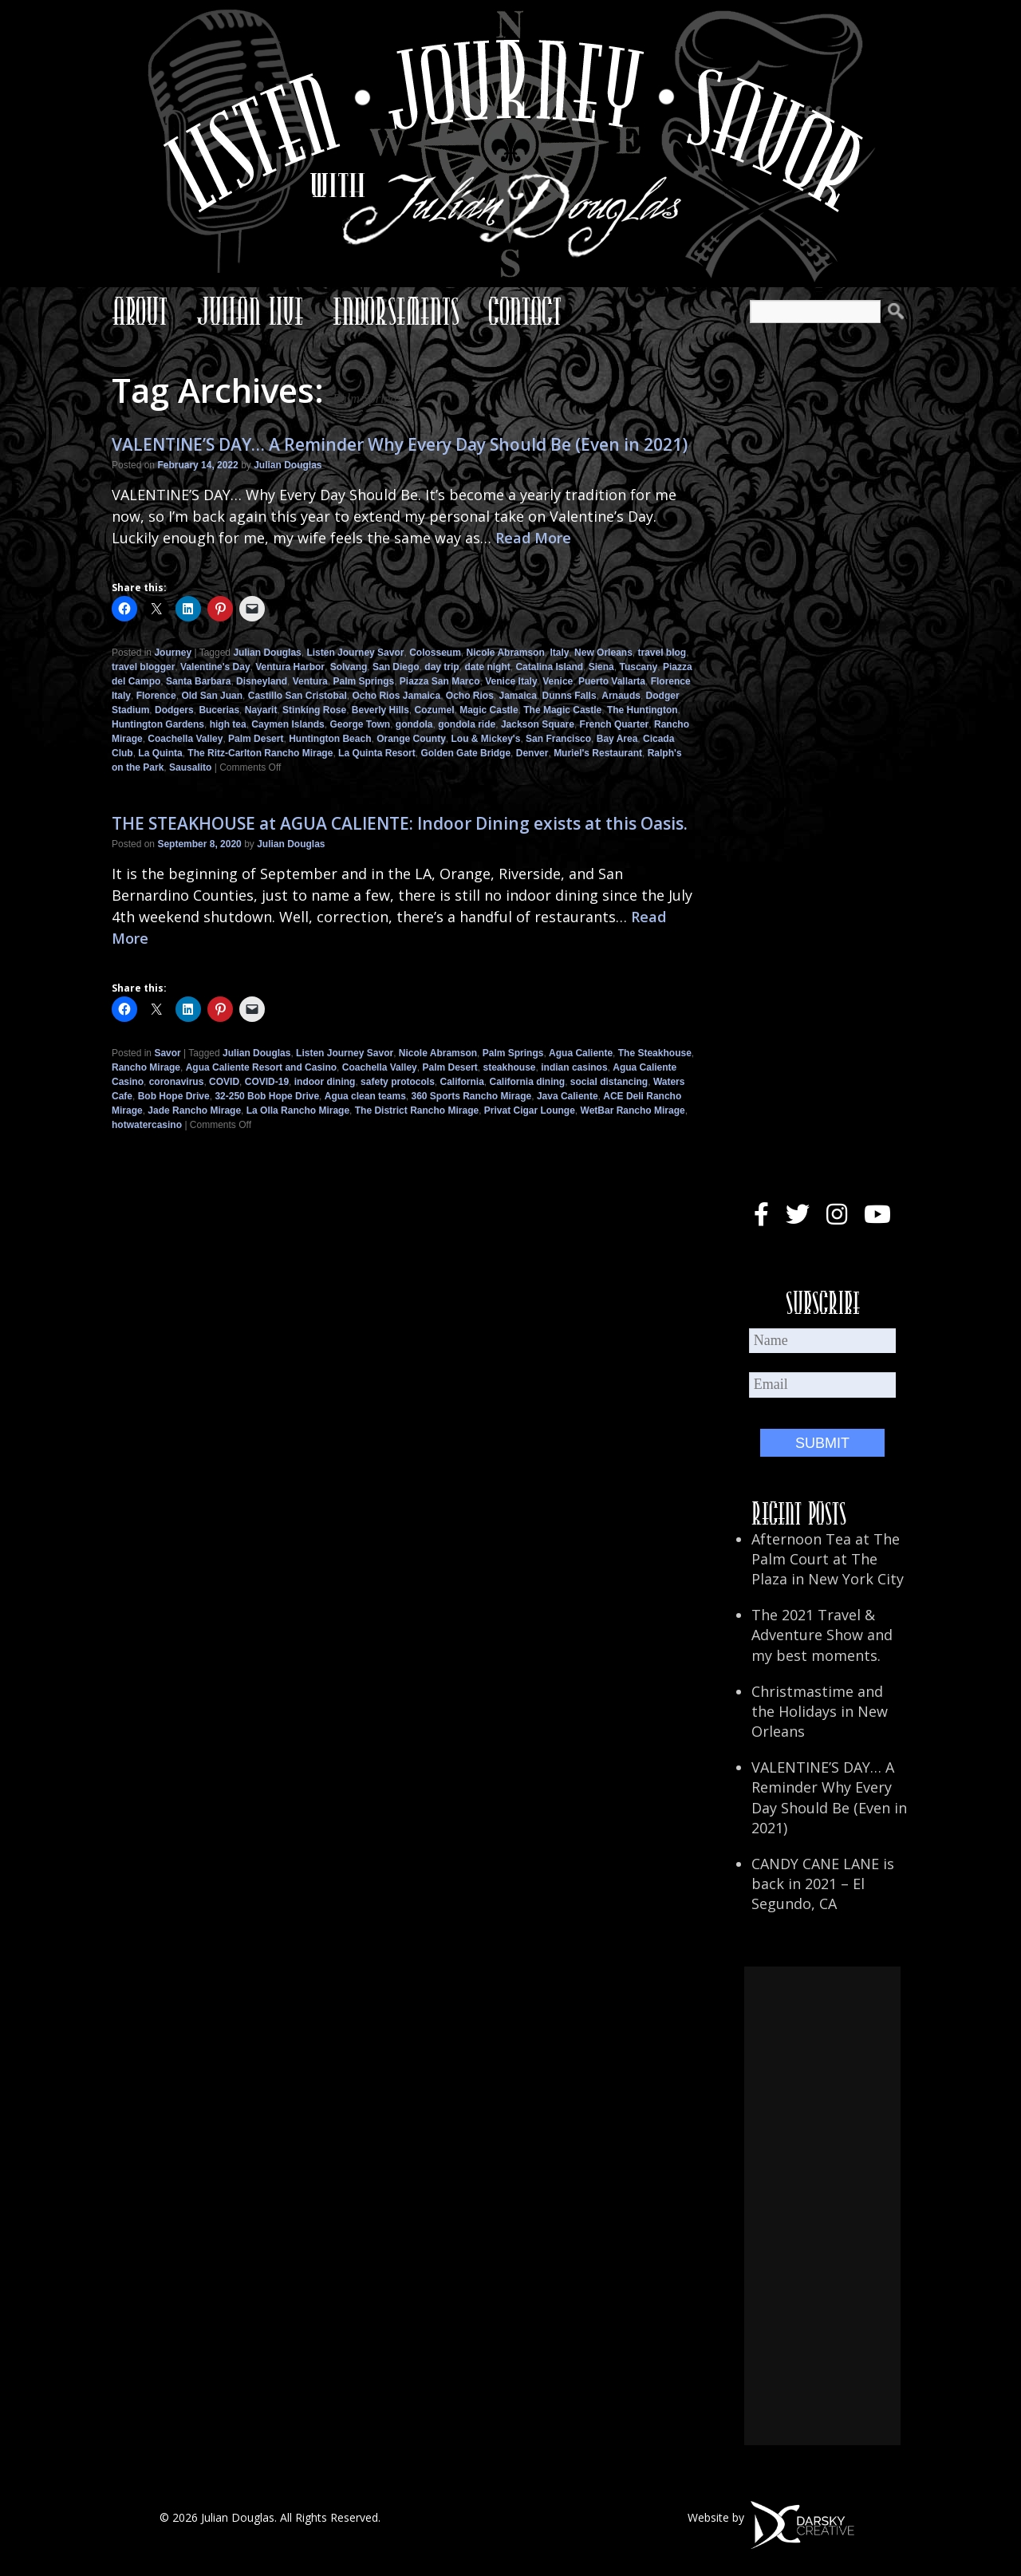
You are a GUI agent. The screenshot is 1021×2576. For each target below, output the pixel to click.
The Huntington (642, 710)
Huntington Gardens (158, 724)
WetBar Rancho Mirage (633, 1110)
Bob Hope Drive (174, 1096)
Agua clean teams (365, 1096)
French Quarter (614, 724)
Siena (601, 667)
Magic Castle (488, 710)
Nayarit (261, 710)
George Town (359, 724)
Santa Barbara (198, 681)
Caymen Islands (287, 724)
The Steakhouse (655, 1053)
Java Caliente (567, 1096)
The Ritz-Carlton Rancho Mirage (260, 753)
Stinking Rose (314, 710)
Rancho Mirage (146, 1067)
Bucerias (219, 710)
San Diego (396, 667)
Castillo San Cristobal (297, 695)
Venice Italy (511, 681)
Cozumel (435, 710)
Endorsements (396, 311)
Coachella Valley (185, 738)
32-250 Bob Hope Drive (267, 1096)
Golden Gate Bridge (465, 753)
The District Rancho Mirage (417, 1110)
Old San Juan (211, 695)
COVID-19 (267, 1081)
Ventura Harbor (290, 667)
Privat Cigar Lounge (529, 1110)
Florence (156, 695)
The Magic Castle (562, 710)
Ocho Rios (470, 695)
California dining (528, 1081)
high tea (228, 724)
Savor (167, 1053)
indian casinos (574, 1067)
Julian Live (250, 311)
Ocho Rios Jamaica (396, 695)
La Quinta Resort (377, 753)
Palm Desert (255, 738)
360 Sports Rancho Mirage (471, 1096)
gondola (414, 724)
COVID (224, 1081)
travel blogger (143, 667)
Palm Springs (363, 681)
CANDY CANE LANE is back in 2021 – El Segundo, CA (822, 1883)
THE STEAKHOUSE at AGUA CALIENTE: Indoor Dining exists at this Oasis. (400, 823)
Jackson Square (537, 724)
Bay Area (617, 738)
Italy (559, 652)
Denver (532, 753)
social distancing (609, 1081)
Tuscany (638, 667)
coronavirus (176, 1081)
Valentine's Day (215, 667)
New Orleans (603, 652)
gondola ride (466, 724)
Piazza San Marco (440, 681)
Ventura (310, 681)
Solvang (349, 667)
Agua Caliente (581, 1053)
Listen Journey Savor (355, 652)
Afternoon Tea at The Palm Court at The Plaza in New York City (827, 1558)
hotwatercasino (147, 1124)
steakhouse (509, 1067)
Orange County (411, 738)
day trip (441, 667)
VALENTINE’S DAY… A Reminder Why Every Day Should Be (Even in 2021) (400, 444)
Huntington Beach (330, 738)
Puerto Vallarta (611, 681)
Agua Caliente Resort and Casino (261, 1067)
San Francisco (558, 738)
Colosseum (435, 652)
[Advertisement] (822, 2206)
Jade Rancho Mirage (194, 1110)
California (461, 1081)
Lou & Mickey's (485, 738)
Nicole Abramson (506, 652)
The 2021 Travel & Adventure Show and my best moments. (822, 1634)
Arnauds (621, 695)
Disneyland (261, 681)
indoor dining (325, 1081)
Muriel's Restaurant (598, 753)
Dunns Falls (569, 695)
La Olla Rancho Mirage (297, 1110)
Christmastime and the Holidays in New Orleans (819, 1711)
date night (487, 667)
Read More (533, 537)
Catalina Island (549, 667)
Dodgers (174, 710)
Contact (525, 311)
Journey (172, 652)
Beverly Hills (380, 710)
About (140, 311)
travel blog (661, 652)
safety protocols (398, 1081)
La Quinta (160, 753)
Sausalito (190, 767)
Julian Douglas (287, 465)
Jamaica (518, 695)
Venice (557, 681)
